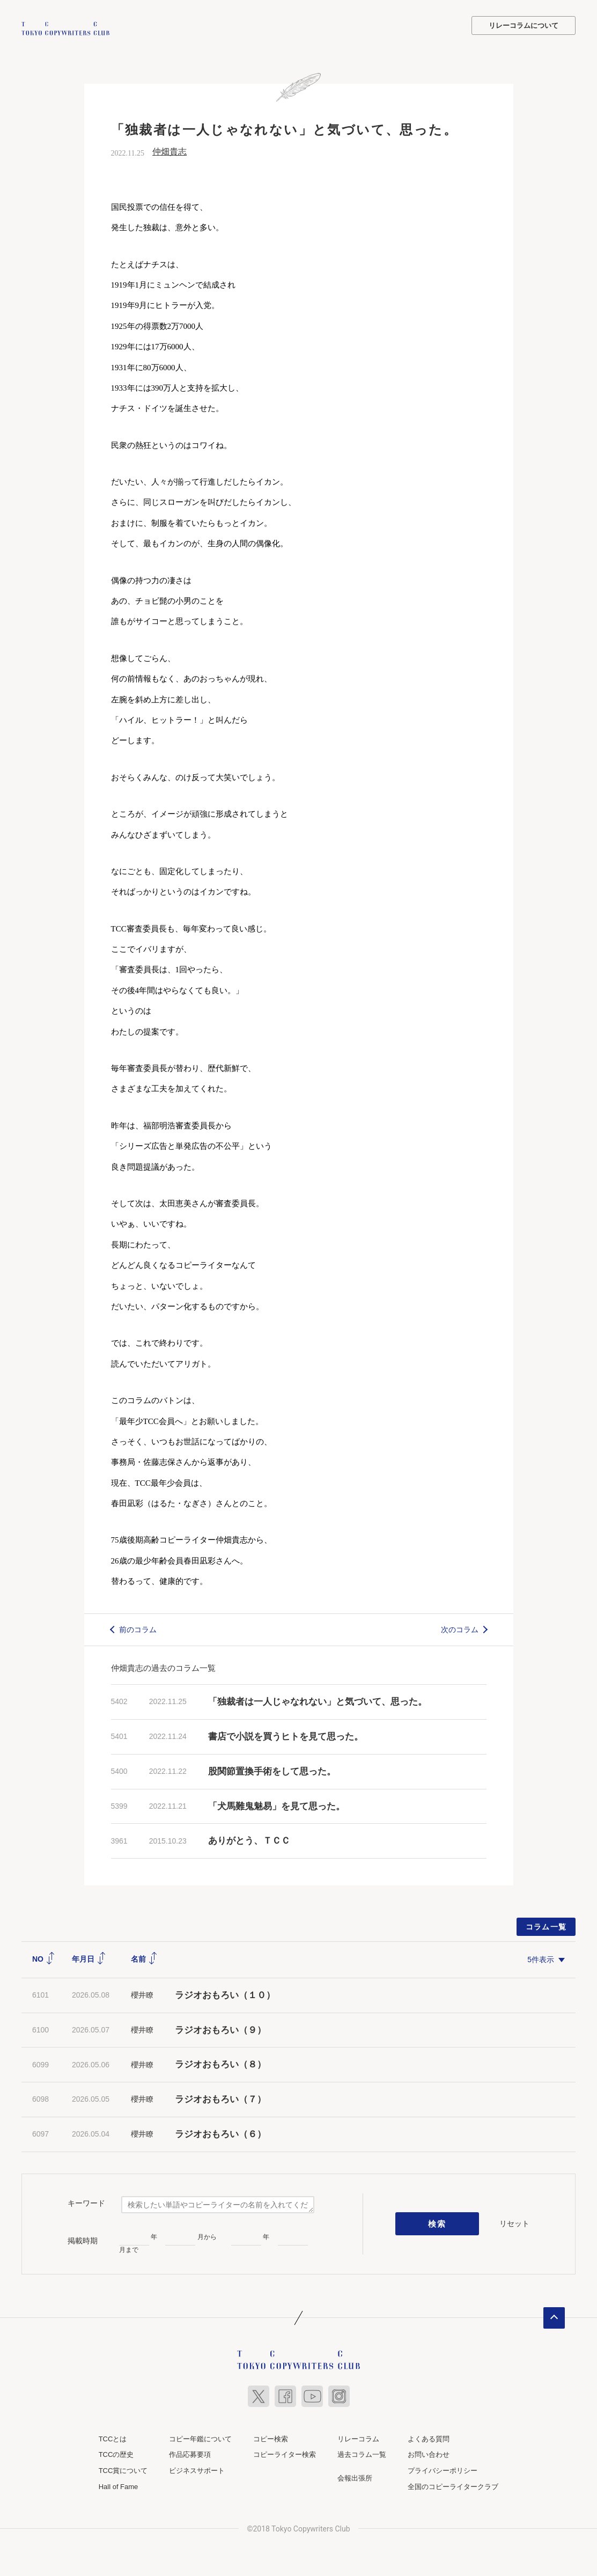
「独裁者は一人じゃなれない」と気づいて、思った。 (317, 1701)
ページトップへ (554, 2316)
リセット (514, 2222)
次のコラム (459, 1628)
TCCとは (113, 2437)
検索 (437, 2222)
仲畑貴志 (169, 150)
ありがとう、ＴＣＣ (249, 1839)
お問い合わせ (428, 2453)
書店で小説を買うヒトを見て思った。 (285, 1735)
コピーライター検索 (284, 2453)
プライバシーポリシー (442, 2469)
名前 (144, 1958)
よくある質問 (428, 2437)
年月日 (89, 1958)
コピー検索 (270, 2437)
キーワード (86, 2202)
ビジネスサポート (197, 2469)
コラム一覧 (546, 1925)
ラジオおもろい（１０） (225, 1993)
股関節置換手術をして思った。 (272, 1770)
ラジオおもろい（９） (220, 2028)
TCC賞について (123, 2469)
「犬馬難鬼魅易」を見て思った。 (276, 1805)
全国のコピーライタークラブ (453, 2485)
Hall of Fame (118, 2485)
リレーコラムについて (523, 25)
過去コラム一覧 (361, 2453)
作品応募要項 (190, 2453)
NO (43, 1958)
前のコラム (138, 1628)
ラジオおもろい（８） (220, 2063)
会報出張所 (354, 2477)
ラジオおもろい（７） (220, 2098)
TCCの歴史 (116, 2453)
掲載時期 (83, 2239)
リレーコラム (358, 2437)
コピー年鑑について (200, 2437)
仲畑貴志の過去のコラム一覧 (163, 1666)
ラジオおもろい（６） (220, 2133)
